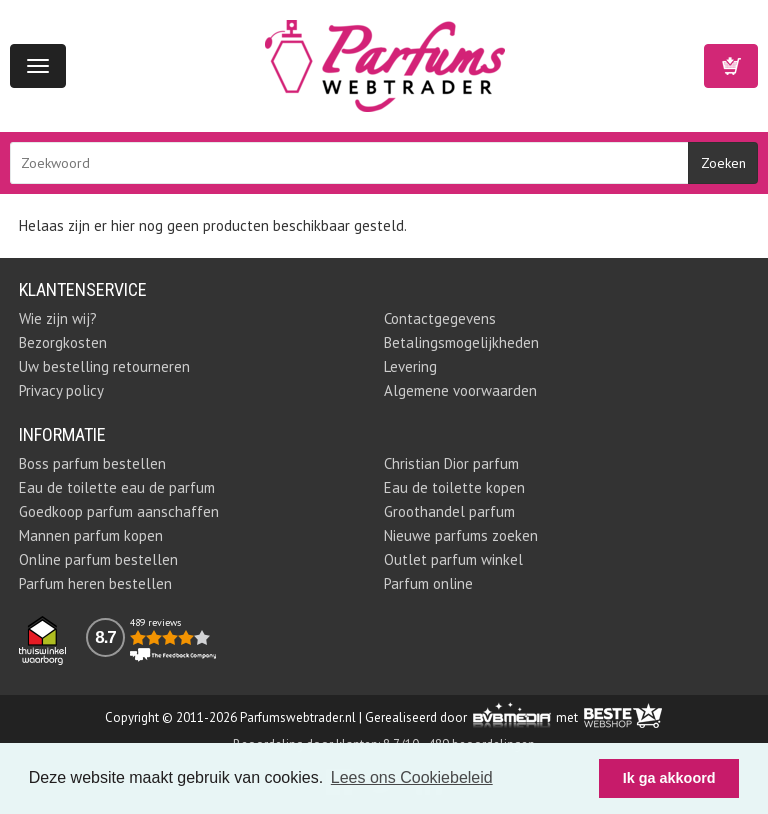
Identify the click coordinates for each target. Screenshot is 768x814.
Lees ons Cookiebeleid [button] (412, 777)
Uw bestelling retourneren (104, 366)
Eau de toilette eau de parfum (117, 487)
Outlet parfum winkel (453, 559)
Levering (410, 366)
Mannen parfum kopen (91, 535)
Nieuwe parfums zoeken (461, 535)
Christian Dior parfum (451, 463)
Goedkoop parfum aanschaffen (119, 511)
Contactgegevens (440, 318)
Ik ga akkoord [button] (669, 778)
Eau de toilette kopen (454, 487)
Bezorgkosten (63, 342)
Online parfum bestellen (98, 559)
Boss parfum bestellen (92, 463)
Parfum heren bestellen (95, 583)
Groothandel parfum (449, 511)
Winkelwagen (731, 66)
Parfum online (428, 583)
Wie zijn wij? (58, 318)
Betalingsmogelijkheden (461, 342)
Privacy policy (61, 390)
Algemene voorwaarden (460, 390)
